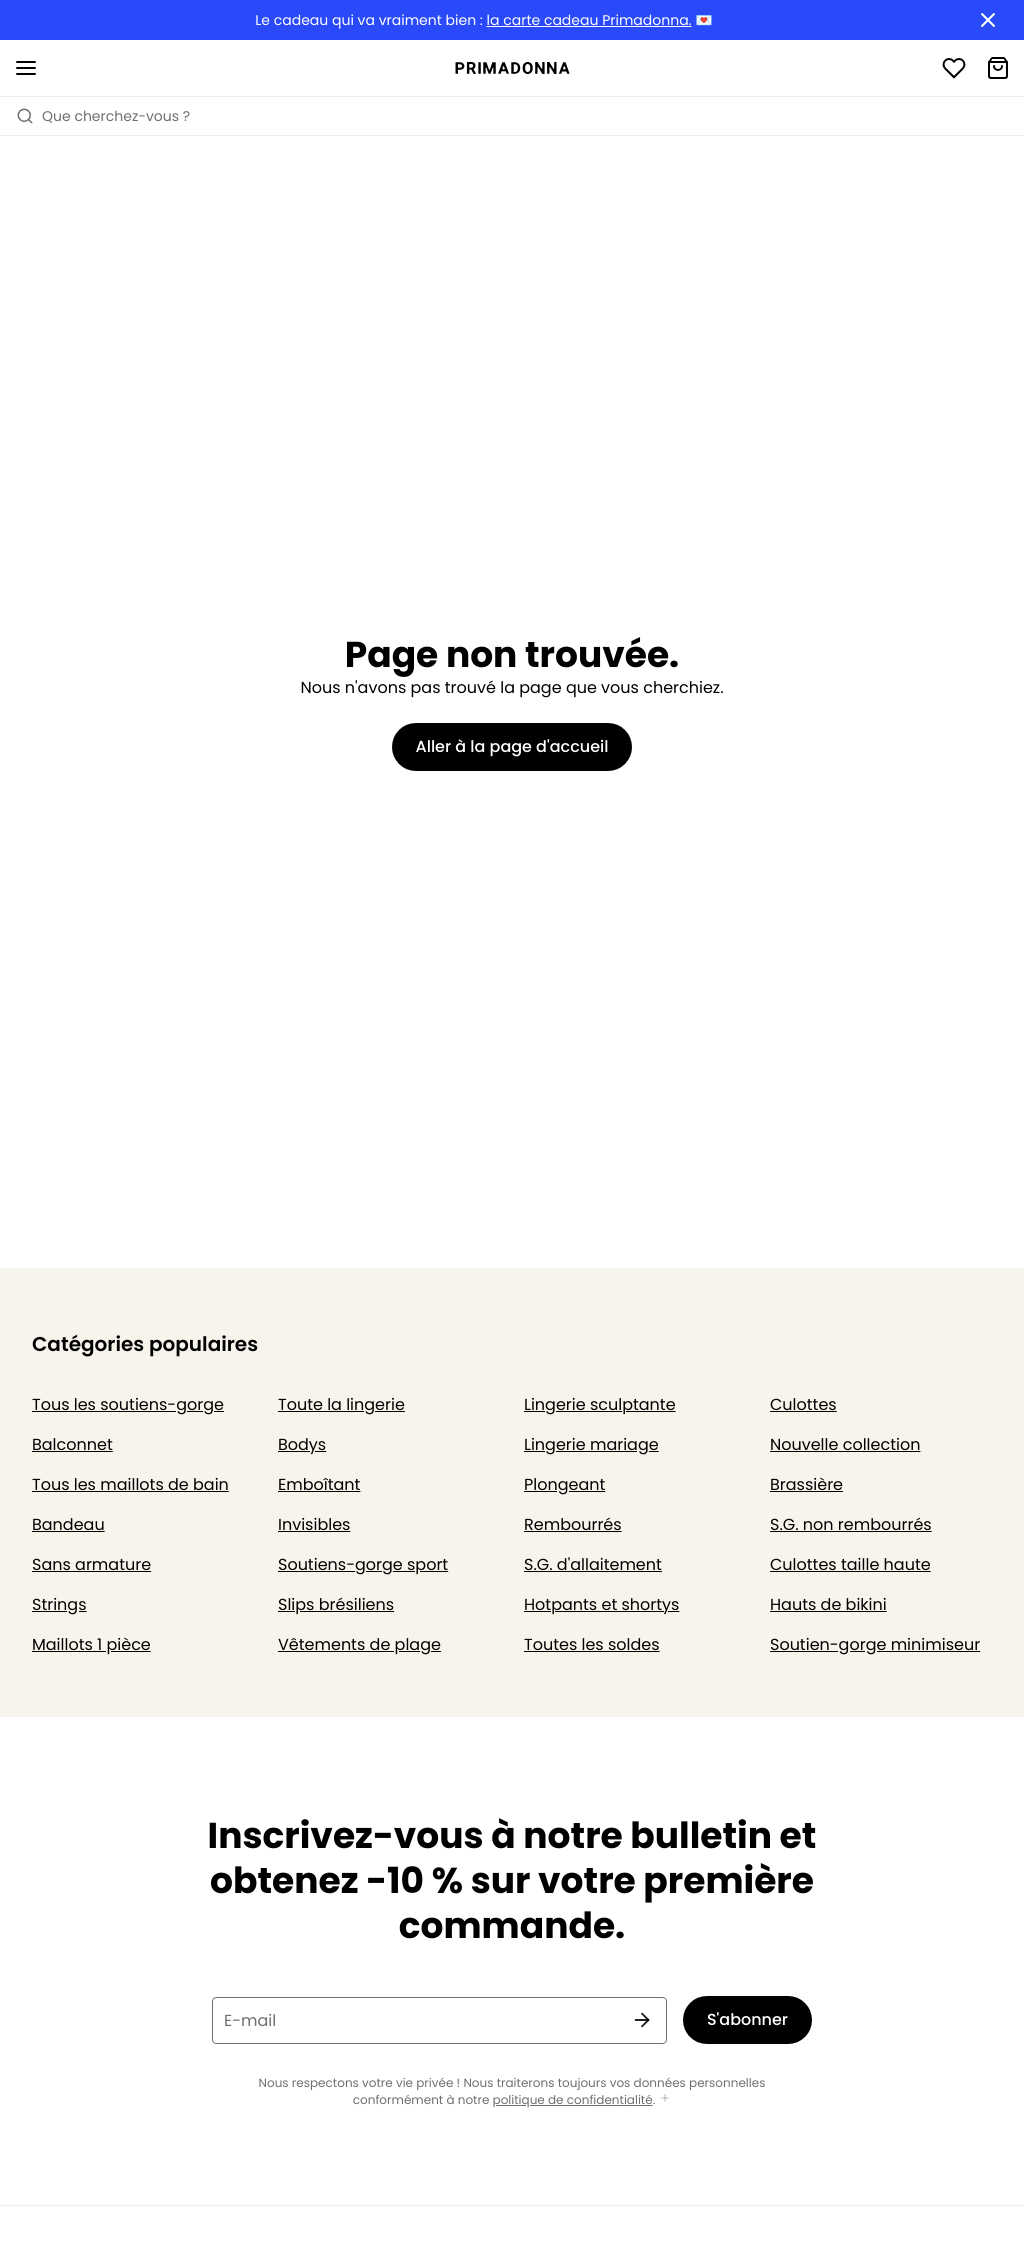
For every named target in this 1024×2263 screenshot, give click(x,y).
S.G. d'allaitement (593, 1564)
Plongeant (564, 1484)
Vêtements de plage (359, 1644)
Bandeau (68, 1524)
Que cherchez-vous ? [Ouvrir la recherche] (103, 116)
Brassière (806, 1484)
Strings (59, 1604)
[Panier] (998, 68)
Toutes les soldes (592, 1644)
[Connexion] (954, 68)
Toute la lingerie (341, 1404)
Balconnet (72, 1444)
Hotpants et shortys (601, 1604)
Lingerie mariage (591, 1444)
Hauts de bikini (828, 1604)
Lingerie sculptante (600, 1404)
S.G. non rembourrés (851, 1524)
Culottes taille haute (850, 1564)
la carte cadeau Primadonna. (589, 20)
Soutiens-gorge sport (363, 1564)
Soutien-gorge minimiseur (875, 1644)
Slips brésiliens (336, 1604)
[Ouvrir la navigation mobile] (26, 68)
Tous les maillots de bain (130, 1484)
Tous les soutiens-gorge (128, 1404)
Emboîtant (319, 1484)
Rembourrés (573, 1524)
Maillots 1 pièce (91, 1644)
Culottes (803, 1404)
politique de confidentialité (573, 2100)
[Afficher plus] (665, 2099)
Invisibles (314, 1524)
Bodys (302, 1444)
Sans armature (91, 1564)
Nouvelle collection (845, 1444)
